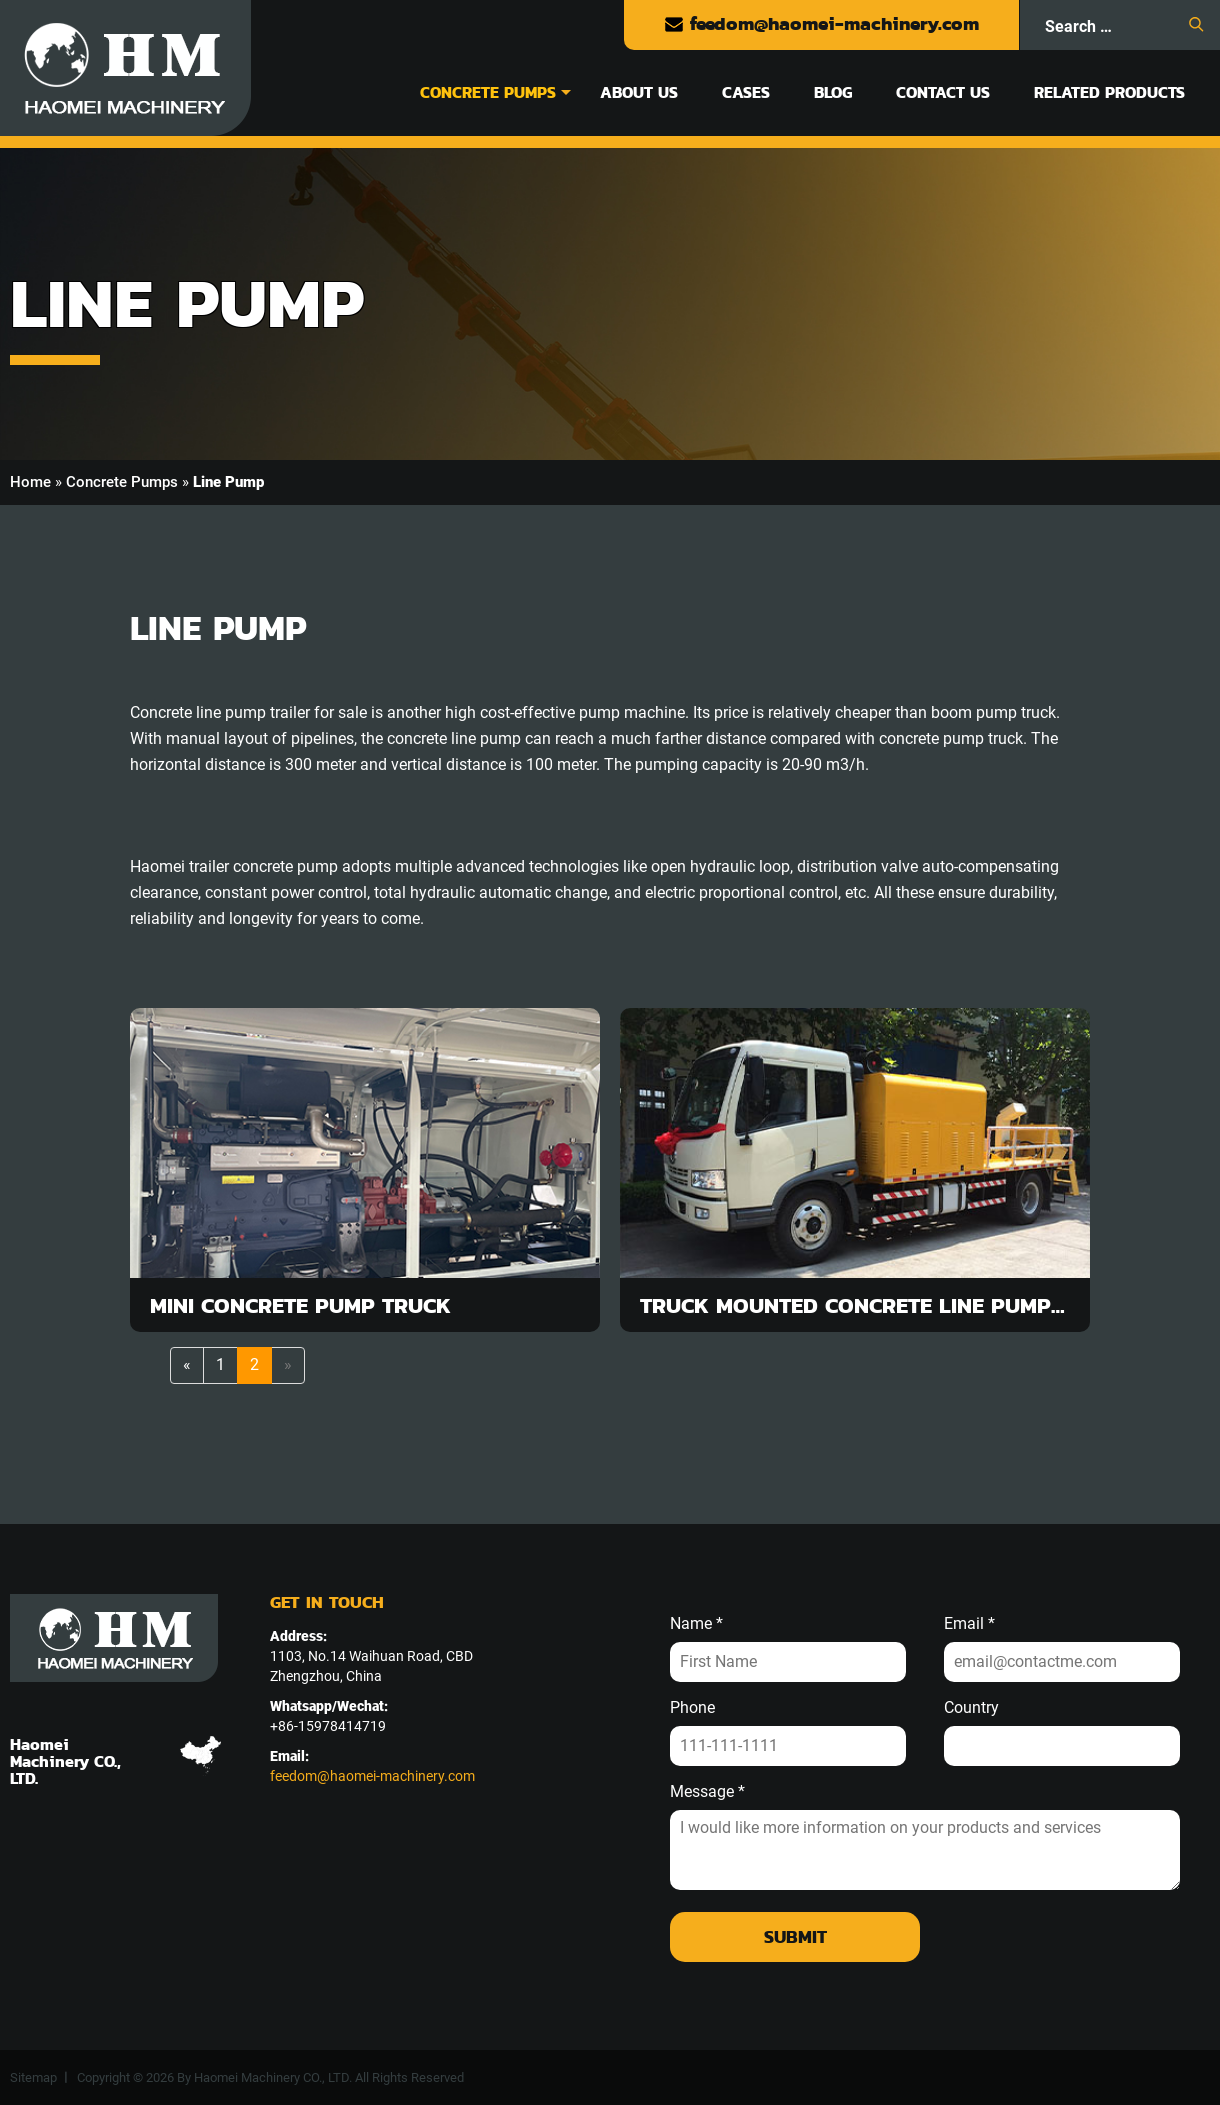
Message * (707, 1792)
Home (30, 482)
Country (971, 1708)
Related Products (1109, 92)
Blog (833, 92)
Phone (692, 1708)
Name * (696, 1624)
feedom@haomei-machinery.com (821, 23)
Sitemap (33, 2077)
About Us (639, 92)
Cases (746, 92)
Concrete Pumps (488, 92)
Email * (969, 1624)
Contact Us (943, 92)
